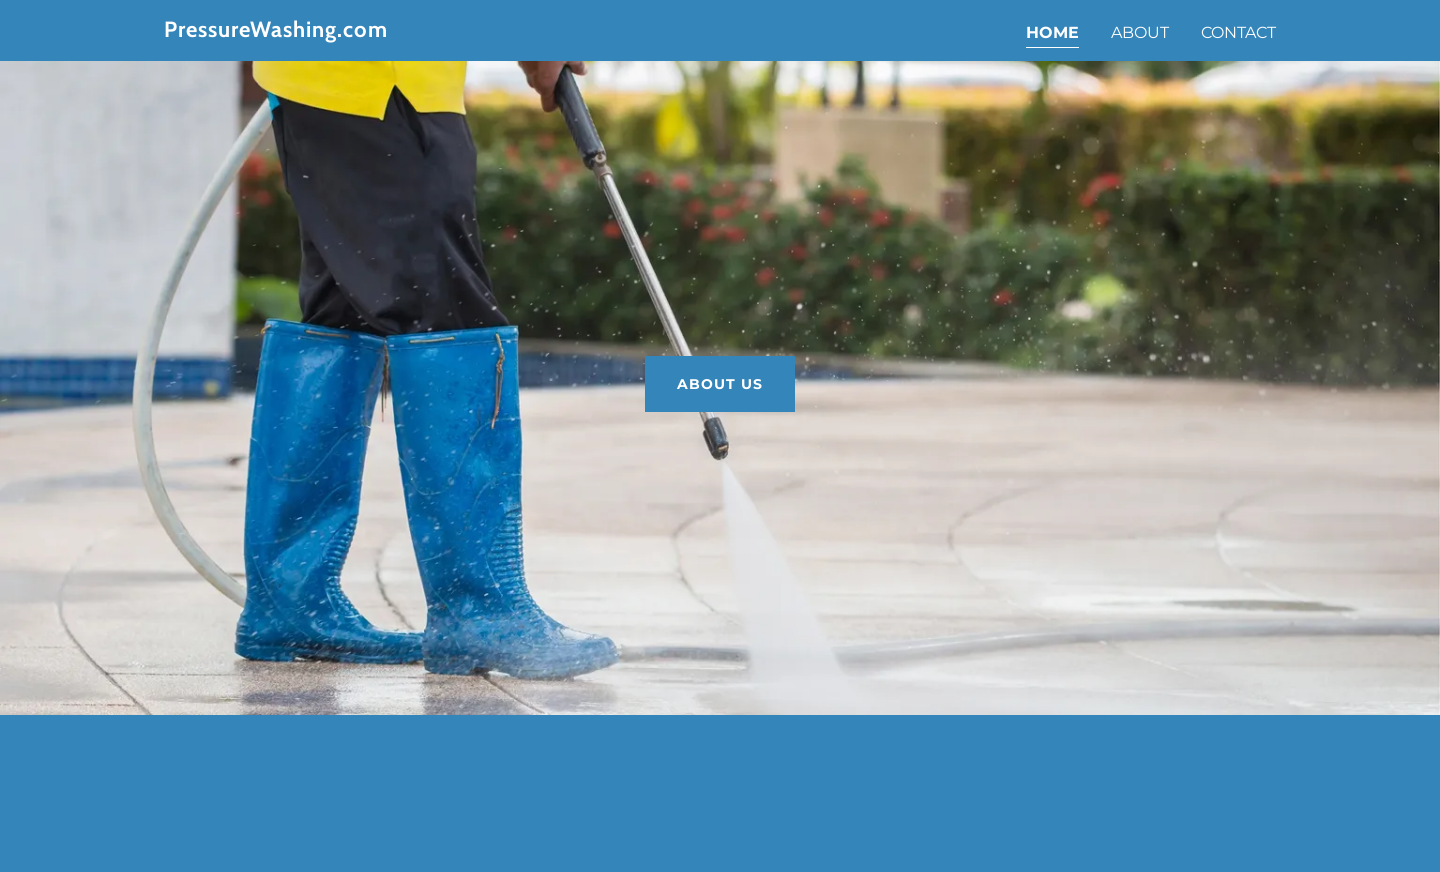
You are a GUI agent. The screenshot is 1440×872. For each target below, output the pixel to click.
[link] (358, 31)
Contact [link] (1238, 32)
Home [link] (1052, 32)
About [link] (1140, 32)
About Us (720, 384)
